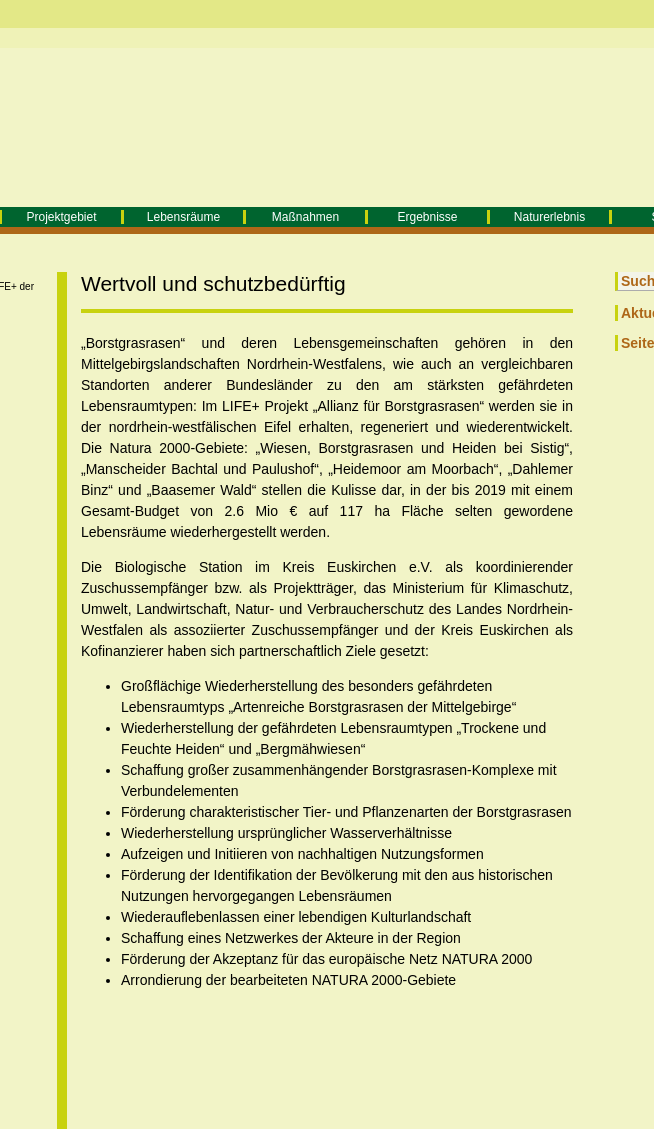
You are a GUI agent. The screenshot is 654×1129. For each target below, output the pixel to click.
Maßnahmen (305, 217)
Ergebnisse (427, 217)
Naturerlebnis (549, 217)
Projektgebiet (61, 217)
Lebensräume (183, 217)
